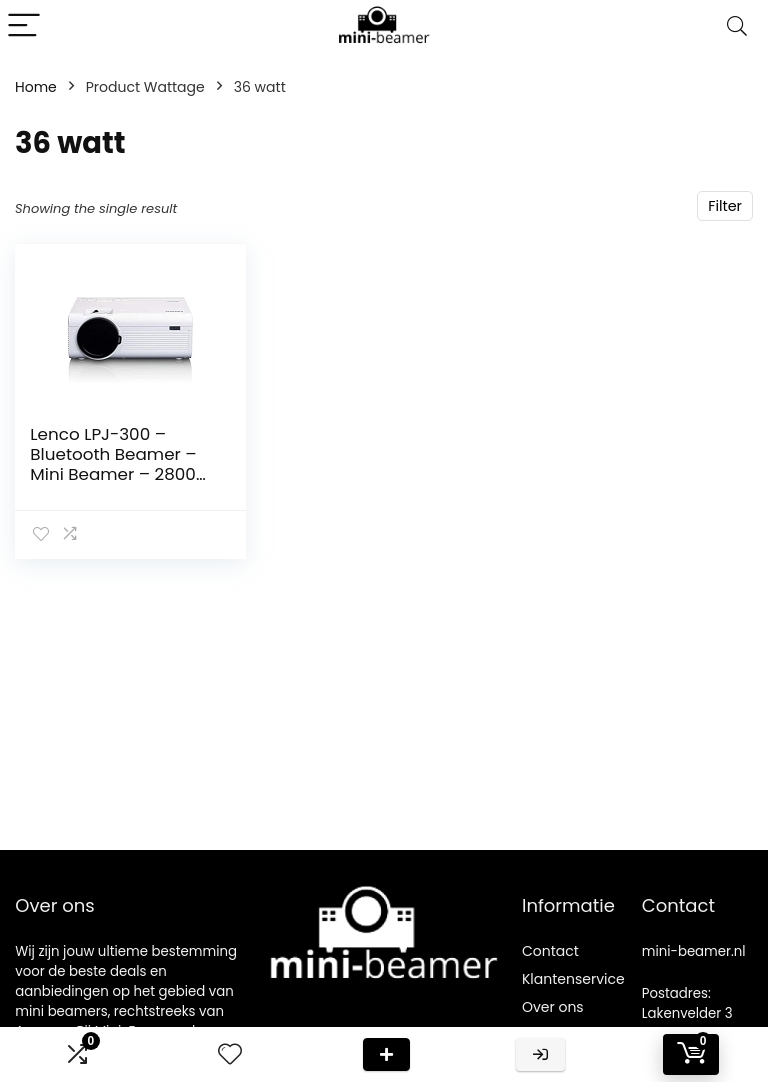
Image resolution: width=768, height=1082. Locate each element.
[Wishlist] (230, 1054)
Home (36, 87)
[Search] (737, 26)
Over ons (553, 1007)
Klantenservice (573, 979)
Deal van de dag (386, 1054)
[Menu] (24, 26)
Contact (550, 951)
